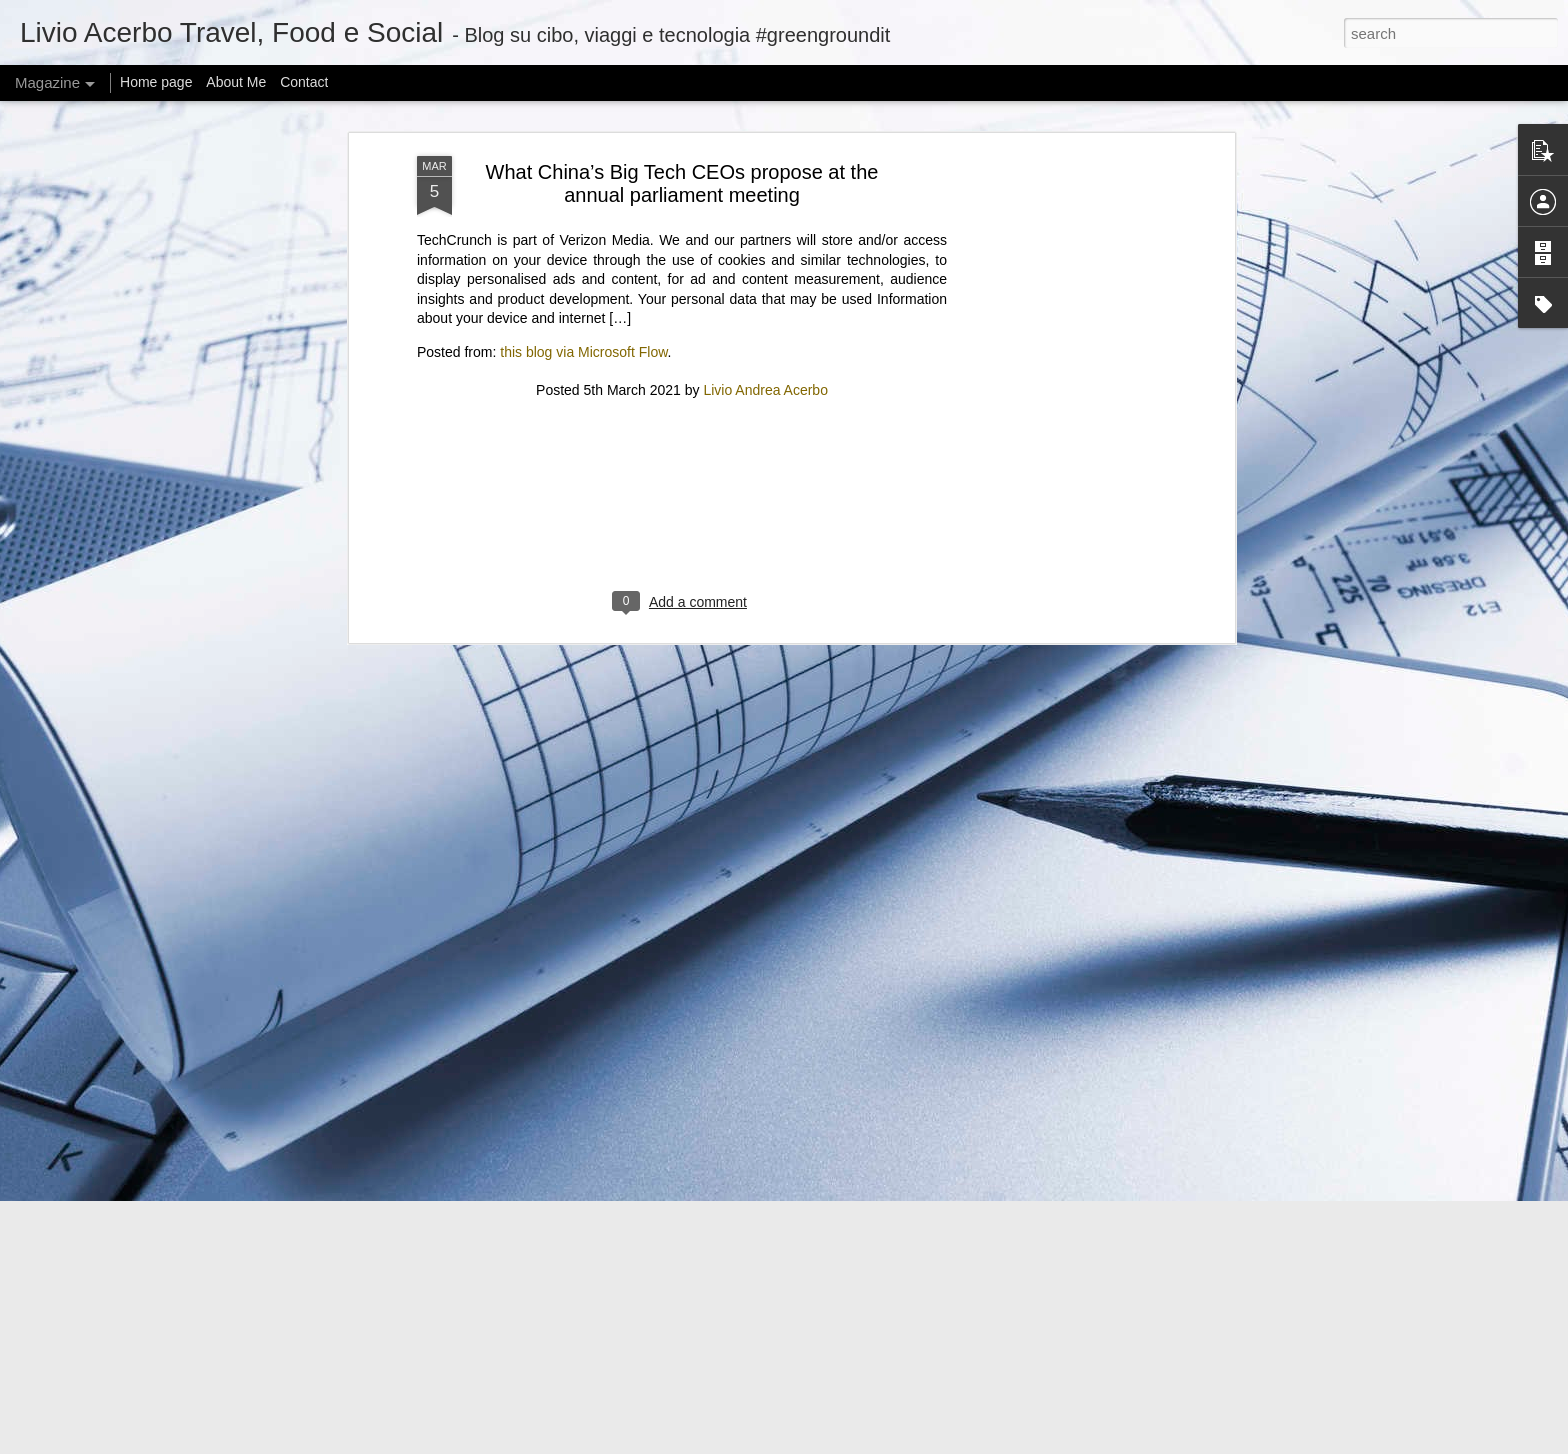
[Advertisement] (682, 287)
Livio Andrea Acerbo (765, 158)
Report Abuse (984, 1443)
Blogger (925, 1443)
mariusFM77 (809, 1443)
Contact (304, 82)
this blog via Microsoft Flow (583, 121)
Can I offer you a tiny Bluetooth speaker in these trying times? (576, 1307)
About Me (236, 82)
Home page (156, 82)
